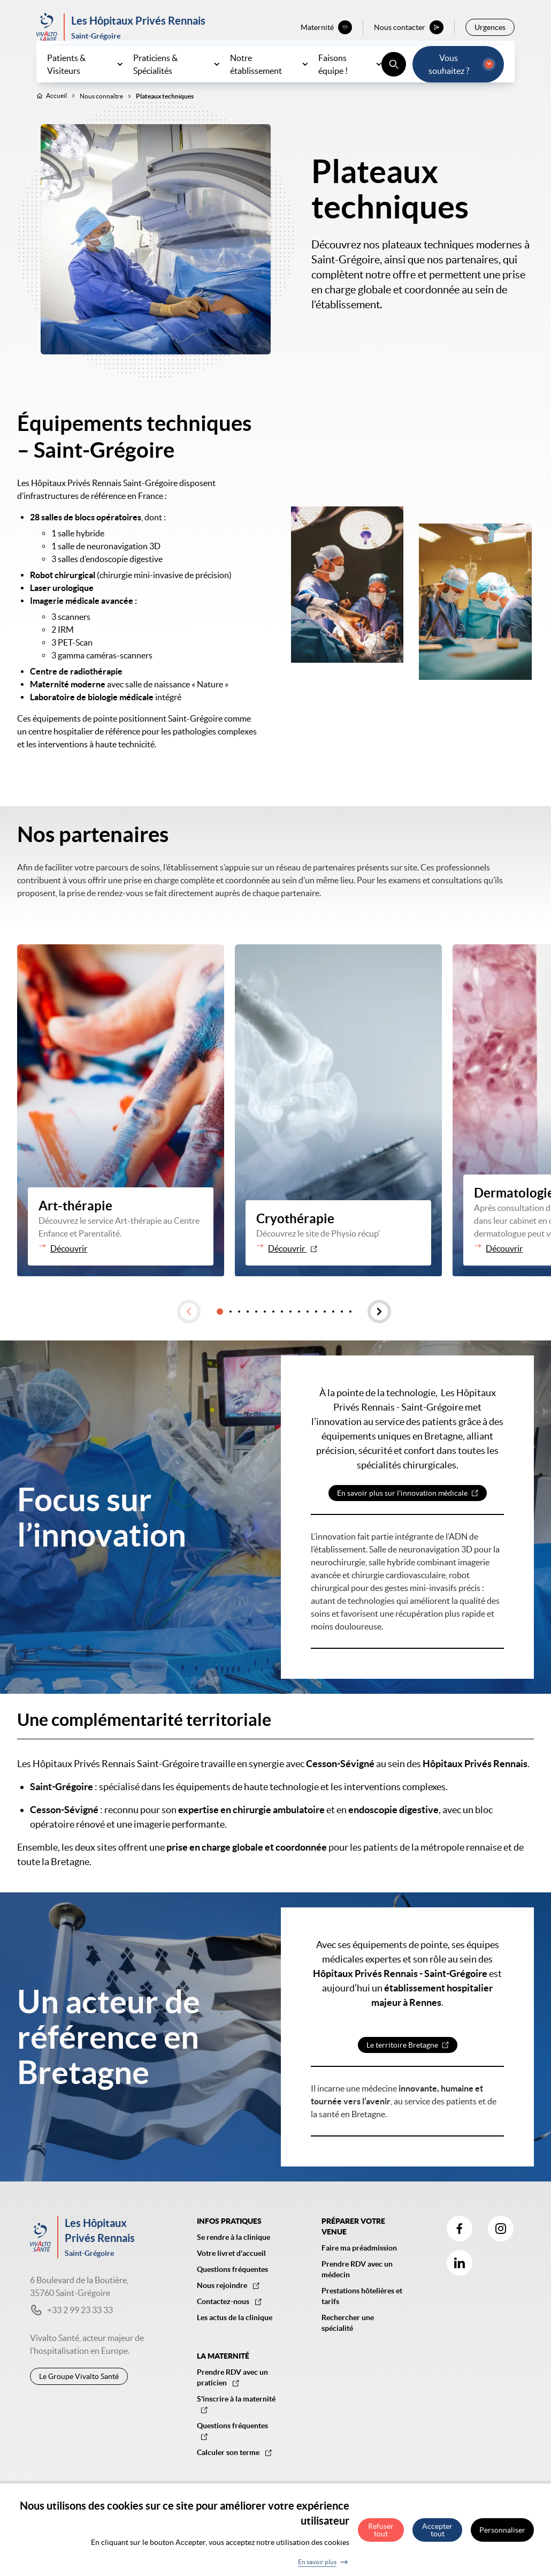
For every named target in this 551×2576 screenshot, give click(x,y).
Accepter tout (437, 2531)
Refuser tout (381, 2531)
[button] (188, 1335)
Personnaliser (502, 2531)
